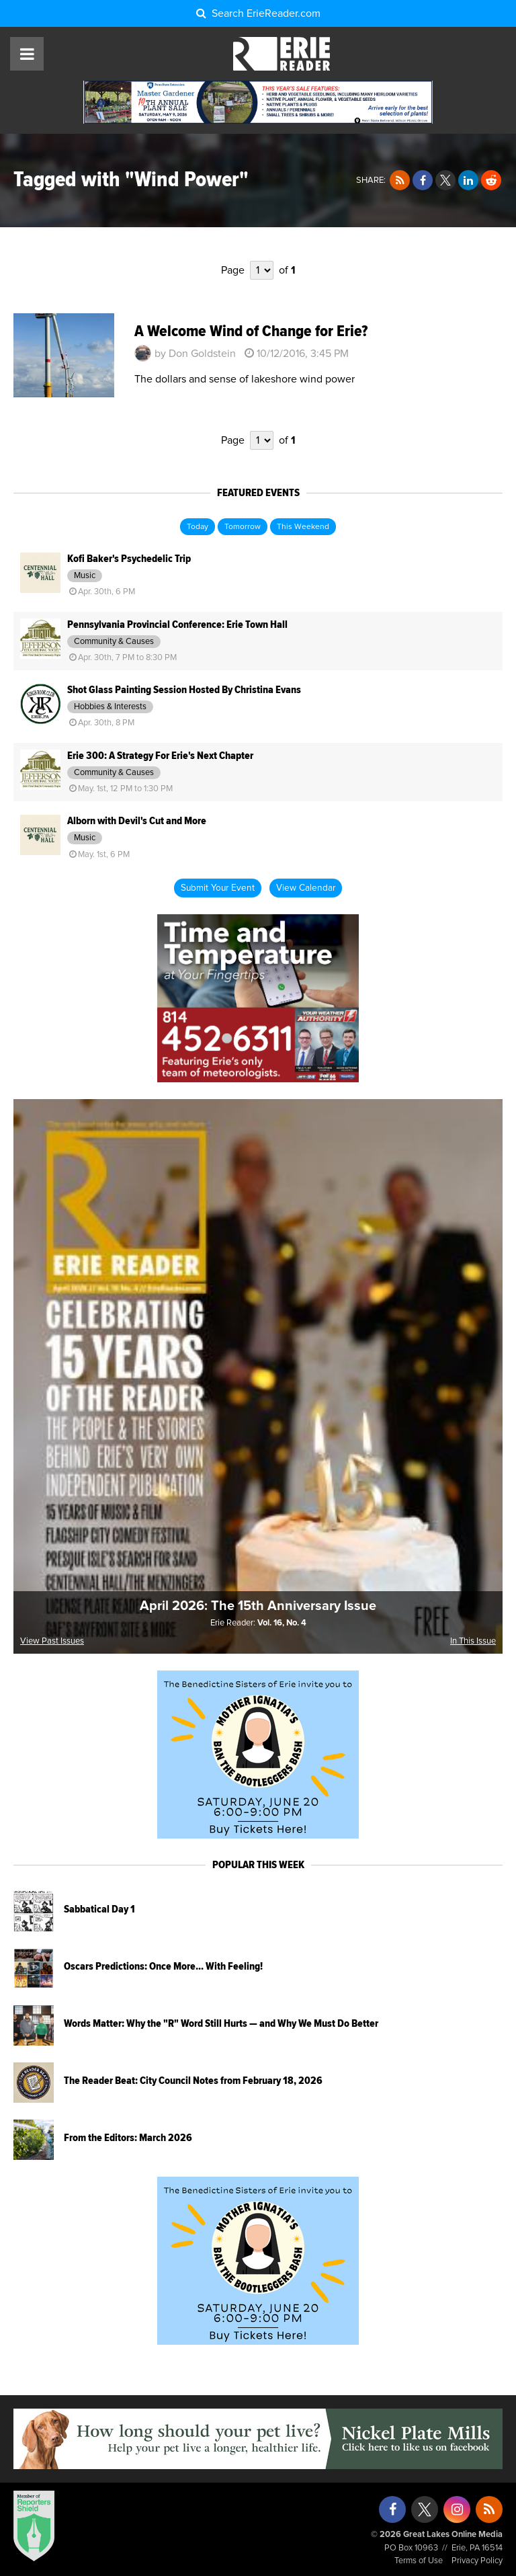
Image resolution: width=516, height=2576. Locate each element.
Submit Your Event (218, 888)
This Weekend (303, 527)
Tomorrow (242, 527)
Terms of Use (418, 2561)
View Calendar (305, 888)
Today (197, 527)
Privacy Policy (477, 2561)
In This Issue (473, 1641)
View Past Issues (52, 1641)
